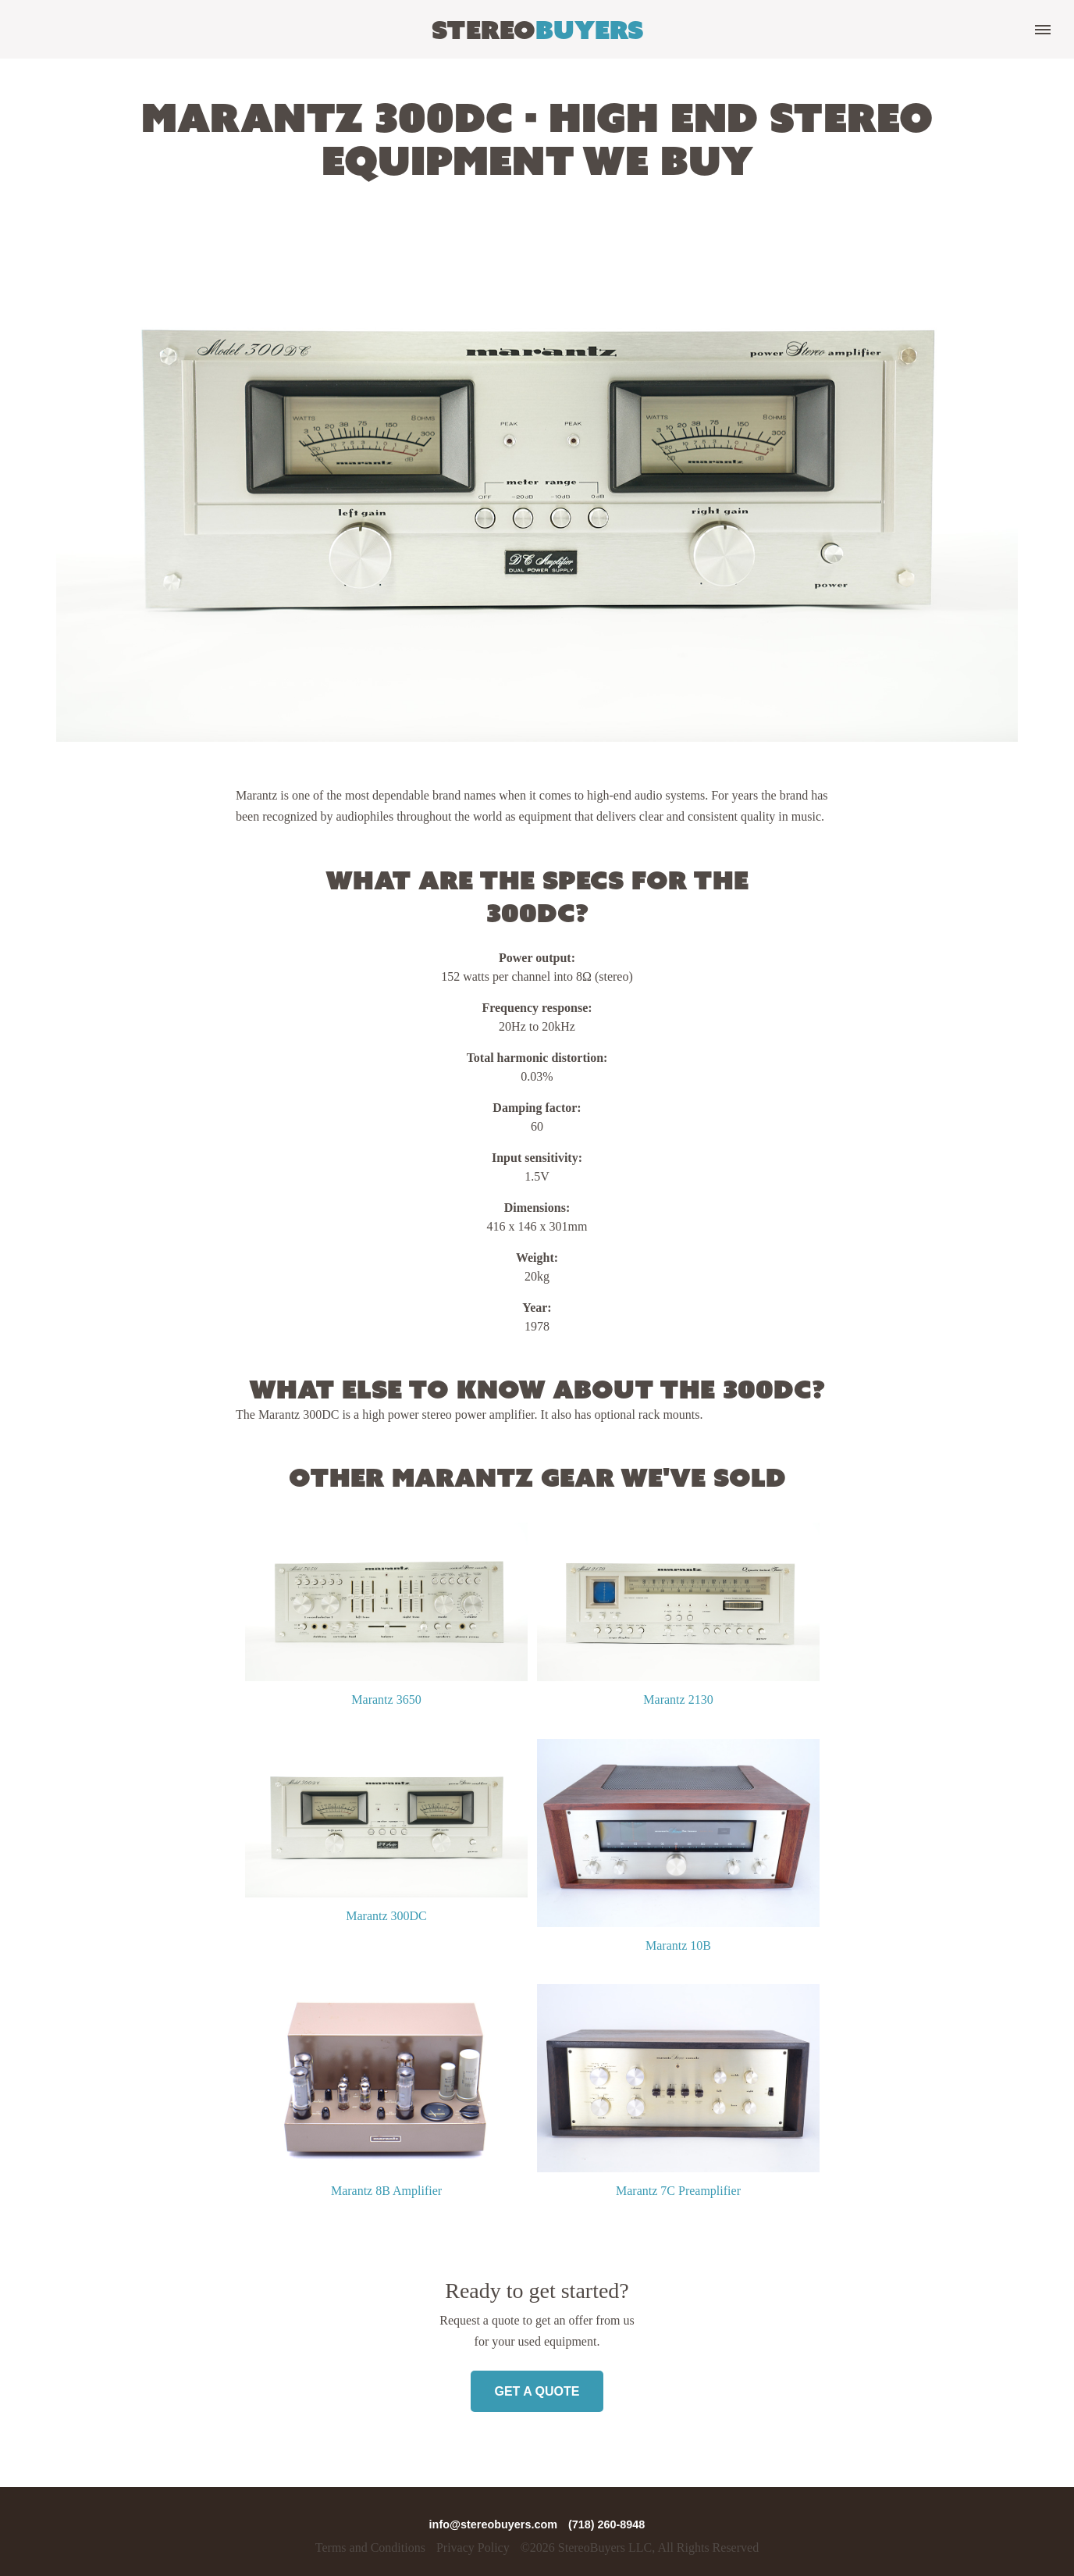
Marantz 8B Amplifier (386, 2190)
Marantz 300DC (386, 1915)
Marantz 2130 (678, 1699)
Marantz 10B (678, 1945)
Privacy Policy (473, 2547)
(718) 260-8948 (606, 2524)
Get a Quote (536, 2391)
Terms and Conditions (370, 2547)
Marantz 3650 (386, 1699)
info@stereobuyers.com (494, 2524)
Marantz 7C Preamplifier (678, 2190)
